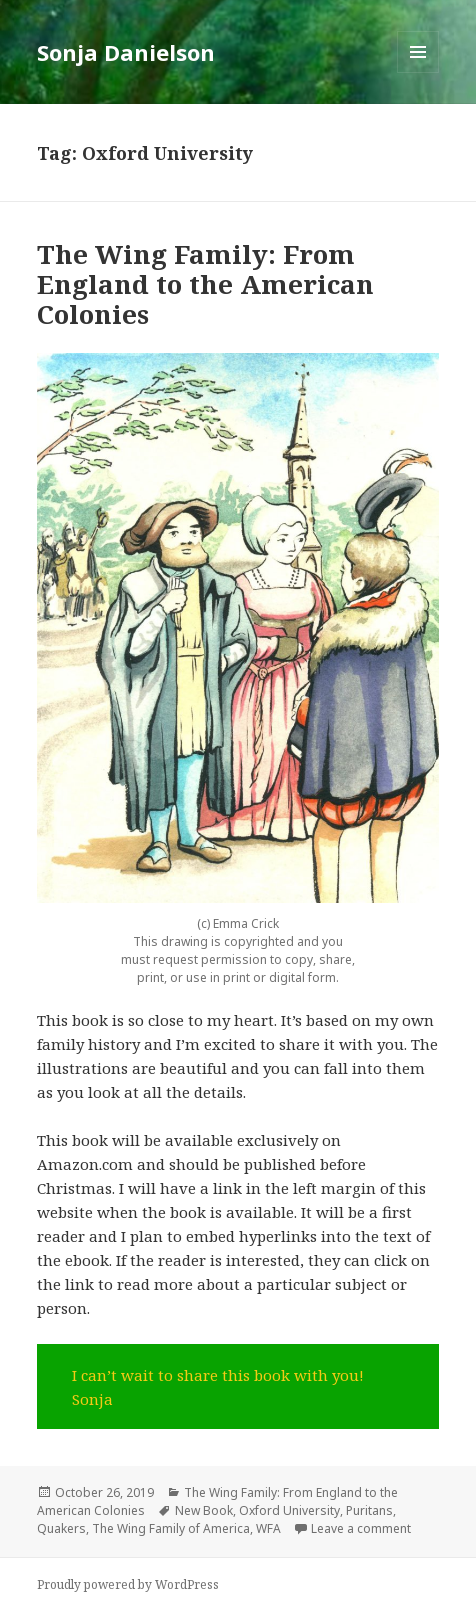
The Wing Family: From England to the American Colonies (205, 284)
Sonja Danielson (126, 52)
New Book (204, 1510)
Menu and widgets (418, 72)
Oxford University (289, 1510)
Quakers (61, 1528)
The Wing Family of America (171, 1528)
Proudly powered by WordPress (128, 1584)
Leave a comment (361, 1528)
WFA (268, 1528)
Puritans (369, 1510)
